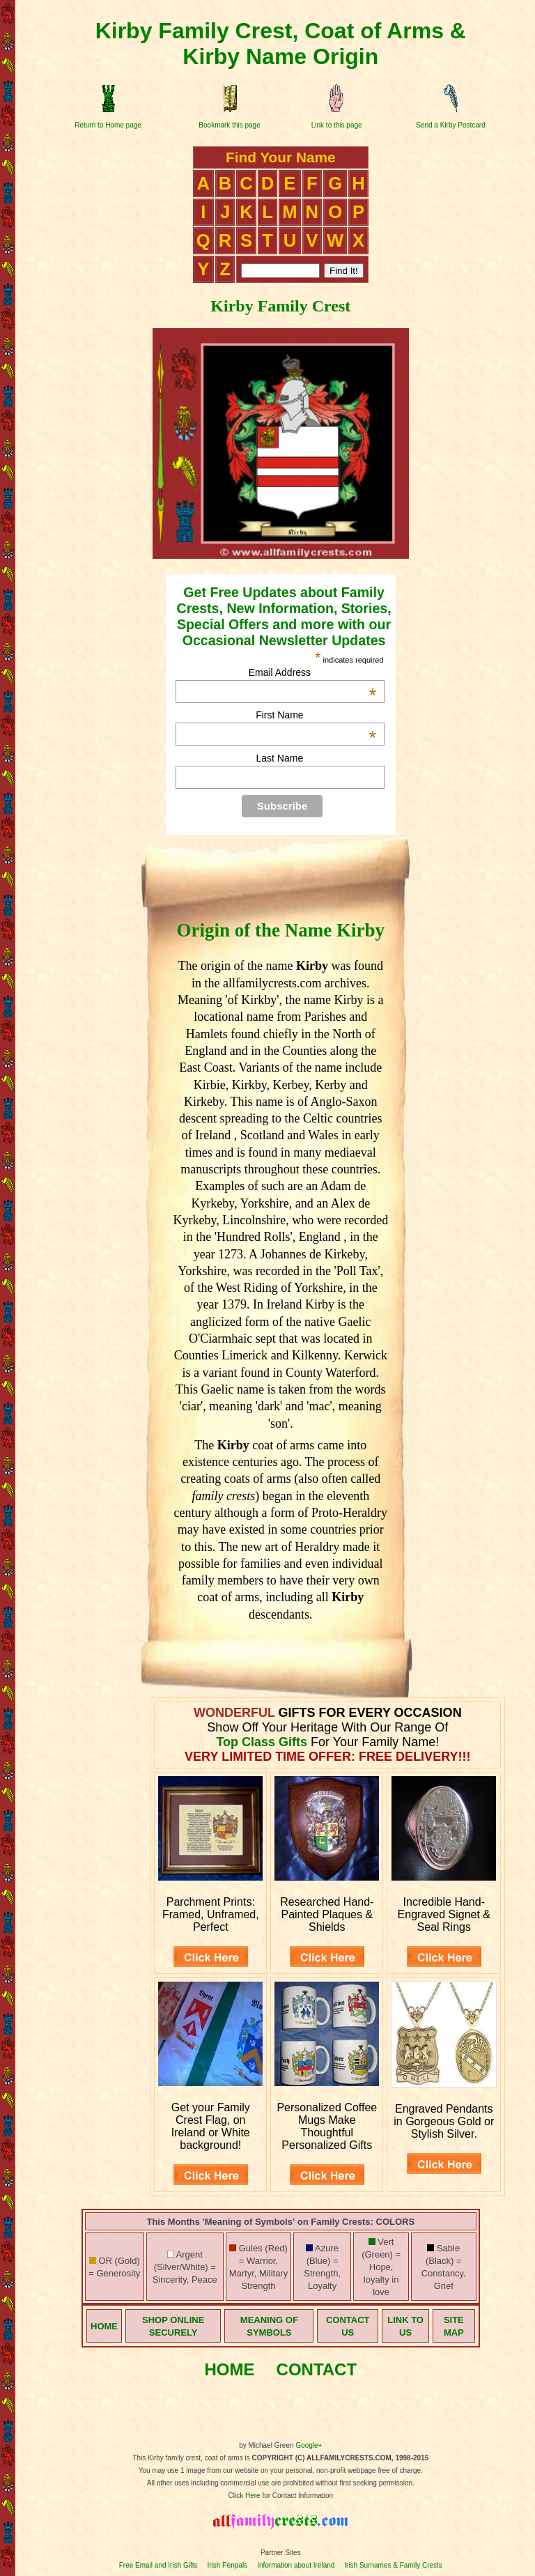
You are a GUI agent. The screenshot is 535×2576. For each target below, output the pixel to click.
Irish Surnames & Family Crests (393, 2565)
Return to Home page (108, 125)
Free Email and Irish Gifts (158, 2565)
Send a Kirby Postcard (451, 125)
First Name (316, 714)
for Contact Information (297, 2495)
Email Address (313, 672)
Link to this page (336, 125)
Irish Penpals (227, 2565)
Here (253, 2495)
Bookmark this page (229, 125)
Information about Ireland (295, 2565)
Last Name (280, 758)
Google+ (308, 2445)
